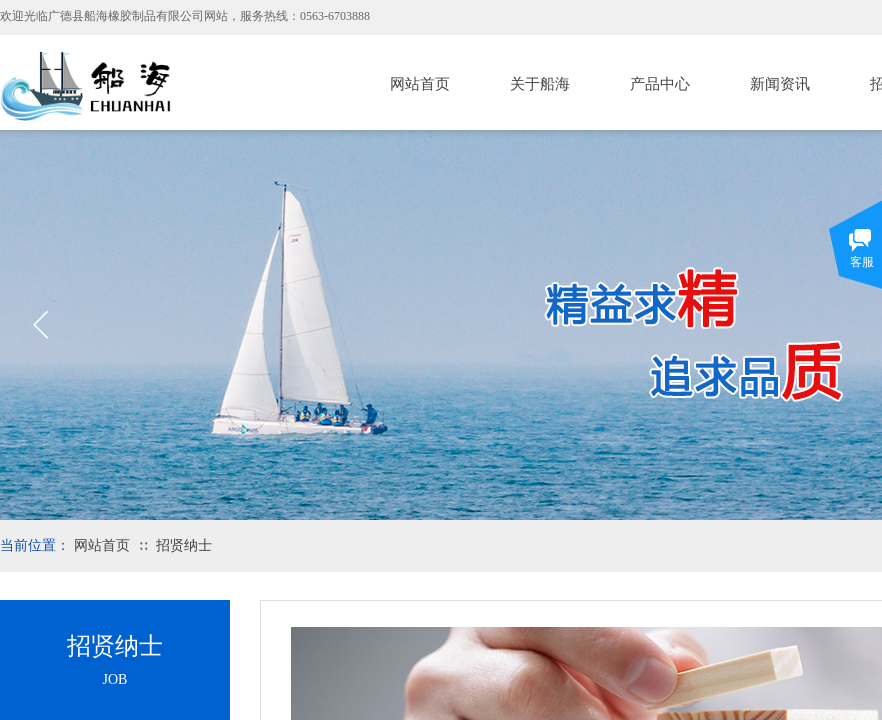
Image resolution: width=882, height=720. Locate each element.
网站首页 (420, 84)
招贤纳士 (184, 545)
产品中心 (660, 84)
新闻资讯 (780, 84)
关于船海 (540, 84)
